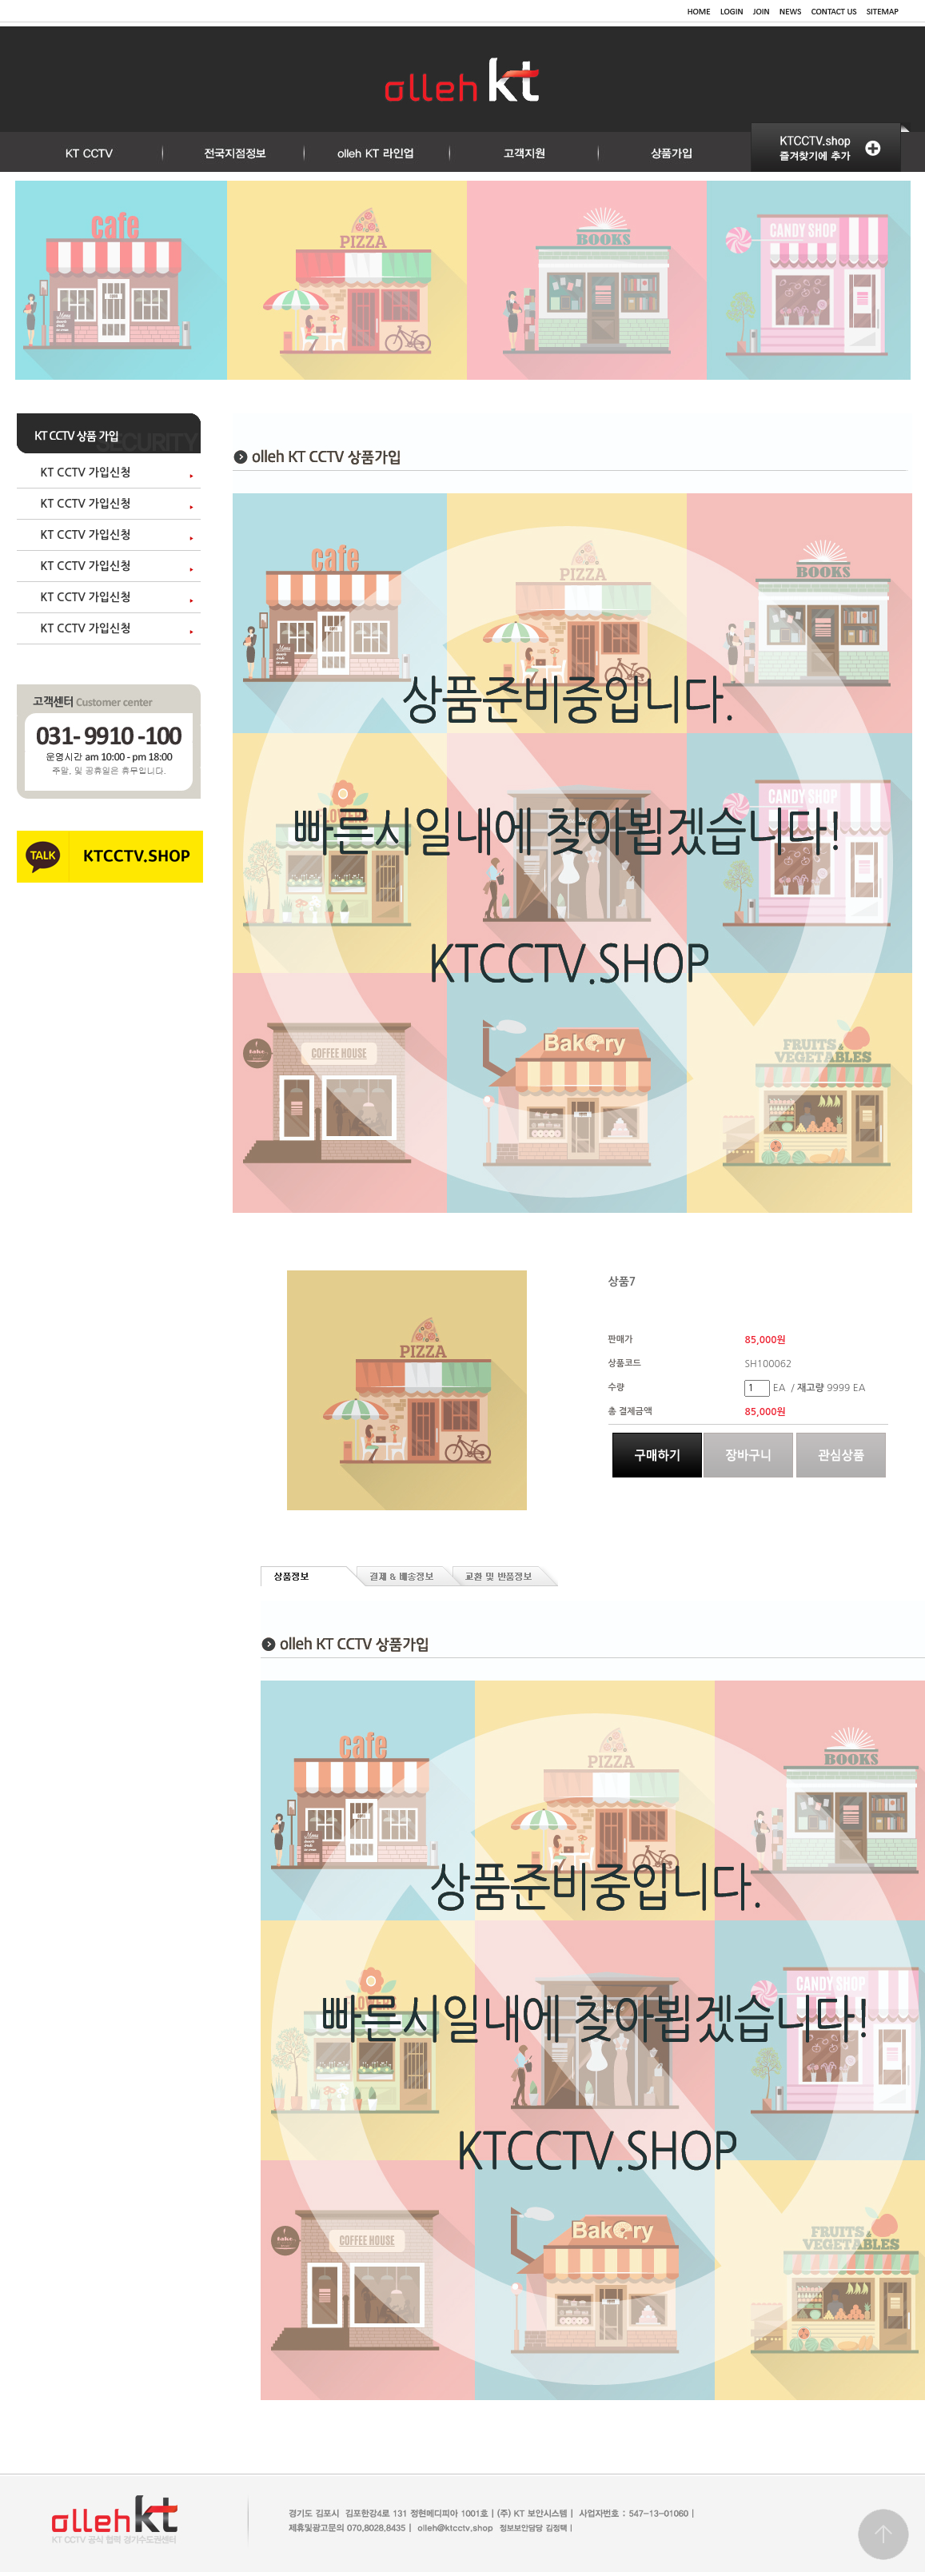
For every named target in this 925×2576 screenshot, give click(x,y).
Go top (883, 2534)
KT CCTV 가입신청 (86, 472)
